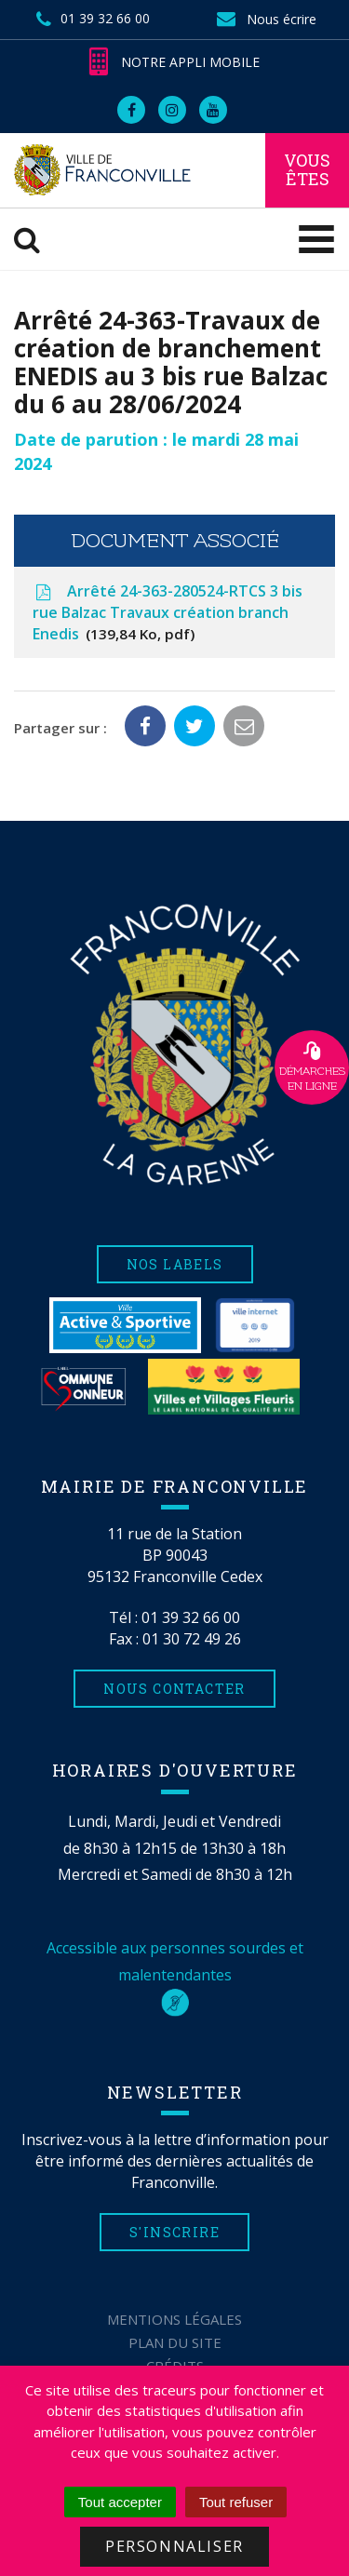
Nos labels (175, 1264)
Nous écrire (266, 19)
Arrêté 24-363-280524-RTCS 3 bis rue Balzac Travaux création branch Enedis (167, 612)
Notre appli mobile (174, 62)
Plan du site (174, 2342)
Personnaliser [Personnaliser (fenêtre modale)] (174, 2546)
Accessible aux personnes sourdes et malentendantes (175, 1975)
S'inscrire (174, 2232)
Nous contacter (174, 1688)
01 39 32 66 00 (190, 1617)
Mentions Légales (174, 2319)
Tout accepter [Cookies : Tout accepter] (120, 2502)
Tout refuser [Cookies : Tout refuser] (236, 2502)
